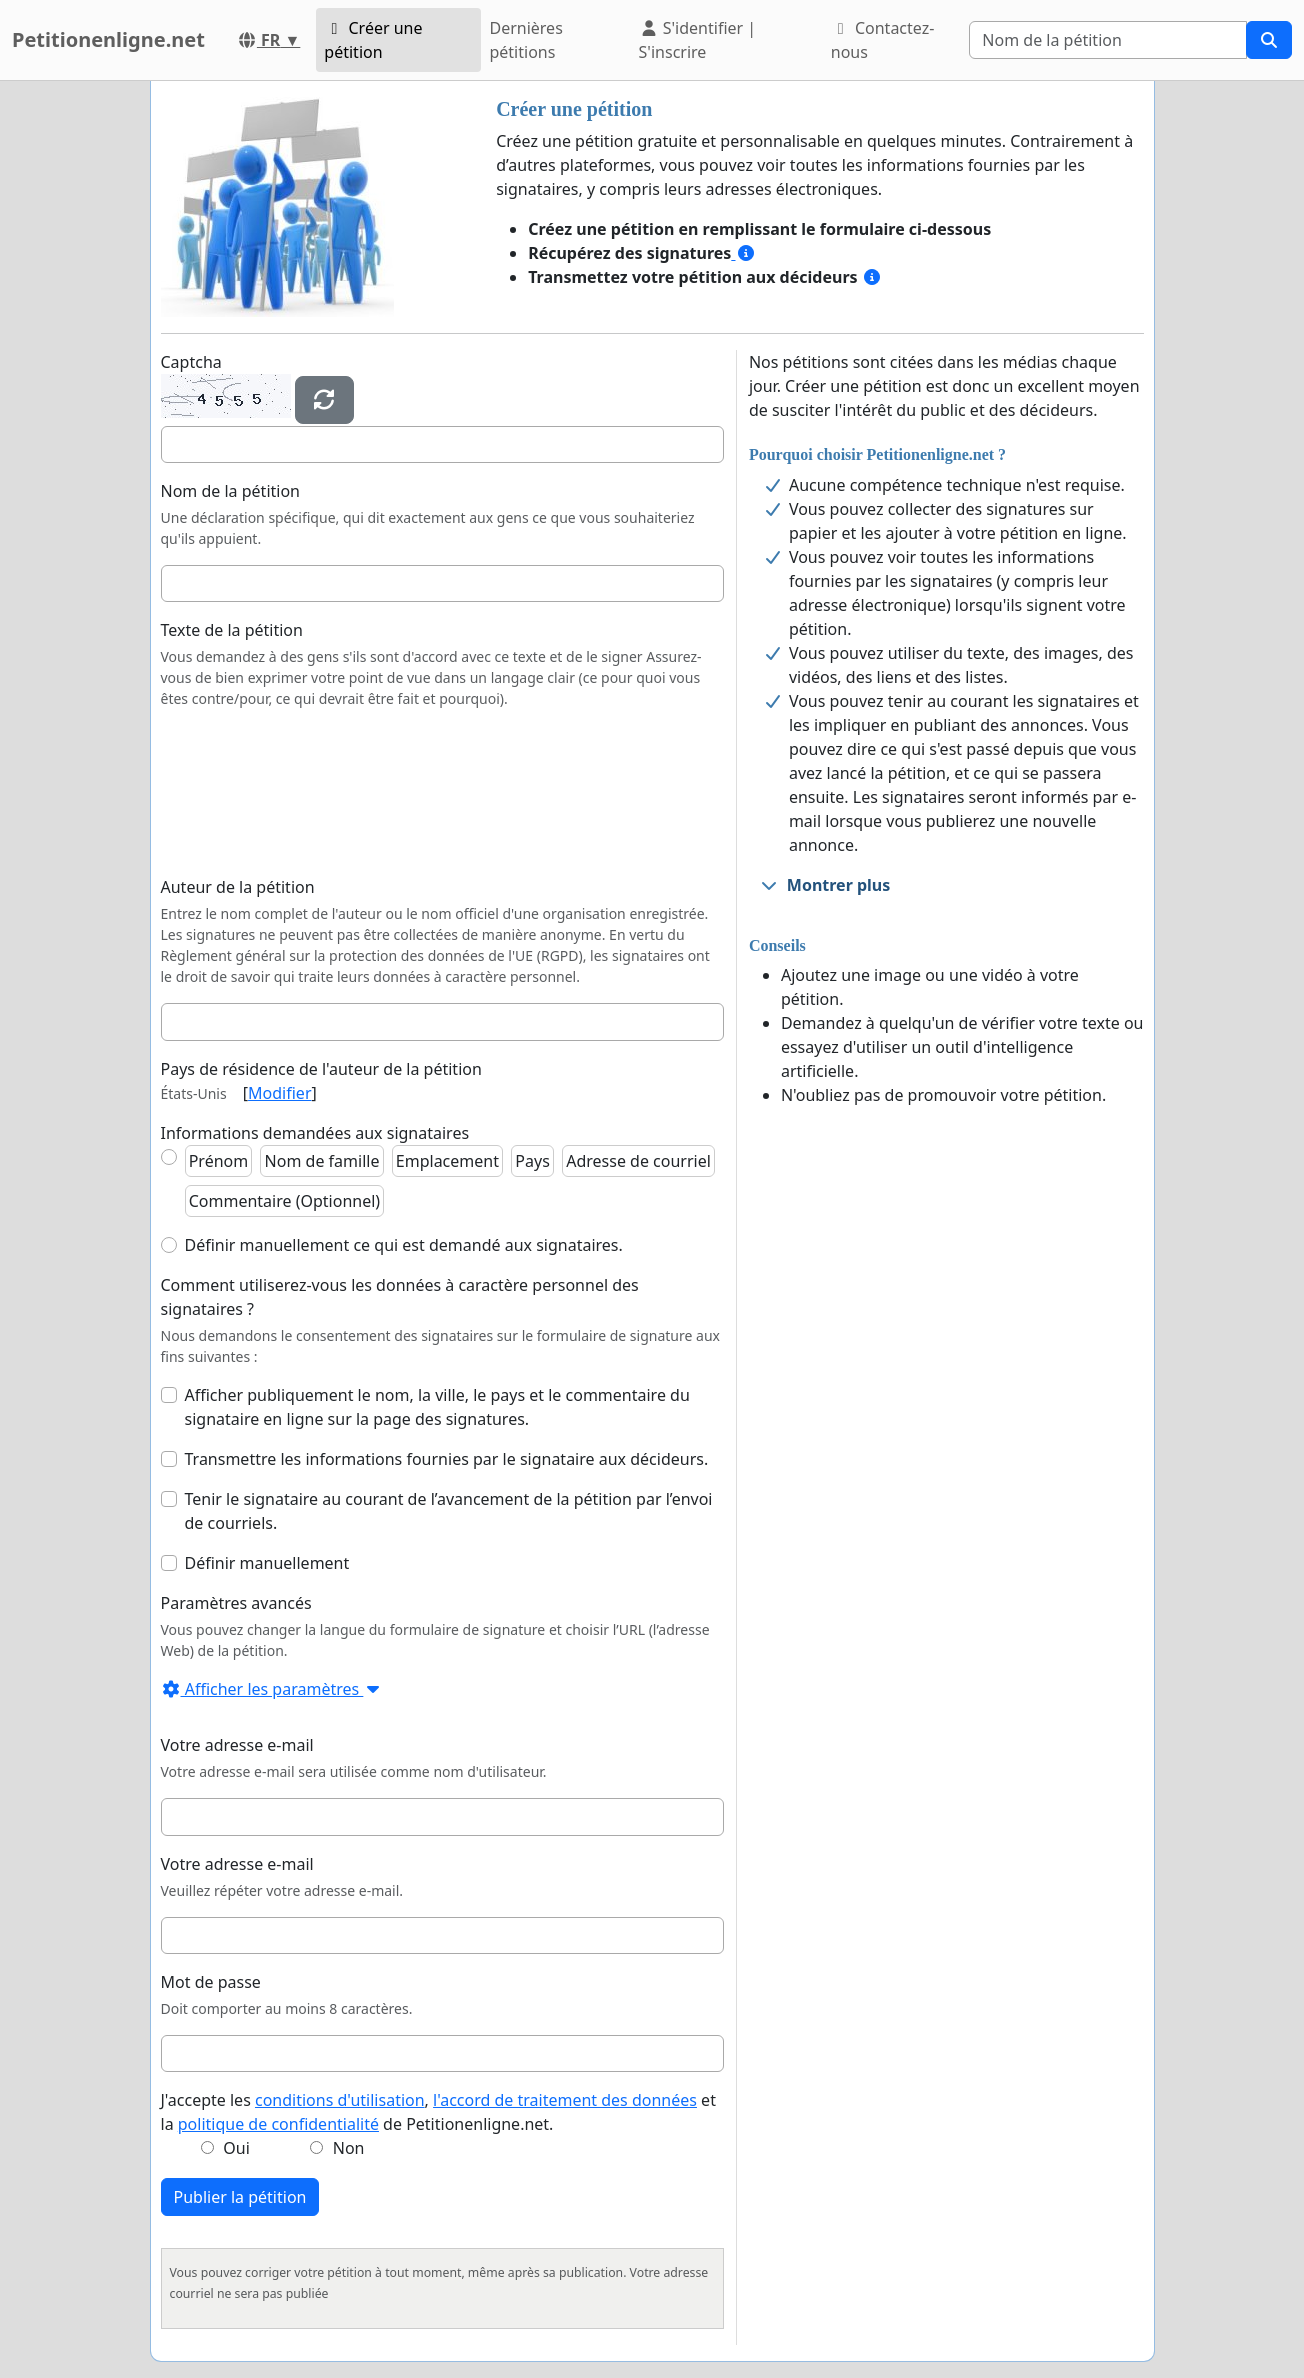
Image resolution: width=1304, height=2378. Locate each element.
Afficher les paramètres (272, 1689)
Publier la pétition (240, 2197)
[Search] (1108, 40)
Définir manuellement (267, 1563)
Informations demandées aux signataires (315, 1133)
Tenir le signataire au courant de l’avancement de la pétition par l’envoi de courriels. (449, 1511)
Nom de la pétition (231, 491)
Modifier (279, 1093)
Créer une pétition (373, 40)
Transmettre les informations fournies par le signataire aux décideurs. (447, 1459)
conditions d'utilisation (340, 2100)
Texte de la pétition (232, 630)
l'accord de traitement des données (565, 2100)
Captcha (191, 362)
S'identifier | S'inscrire (698, 40)
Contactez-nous (883, 40)
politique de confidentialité (278, 2124)
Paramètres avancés (236, 1603)
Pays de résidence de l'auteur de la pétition (321, 1069)
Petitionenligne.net (108, 39)
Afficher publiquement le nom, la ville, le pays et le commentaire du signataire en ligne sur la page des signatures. (437, 1407)
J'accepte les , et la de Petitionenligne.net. (438, 2112)
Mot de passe (211, 1982)
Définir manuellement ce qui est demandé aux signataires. (404, 1245)
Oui (236, 2148)
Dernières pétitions (525, 40)
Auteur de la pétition (238, 887)
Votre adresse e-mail (237, 1745)
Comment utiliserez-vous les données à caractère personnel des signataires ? (400, 1297)
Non (349, 2148)
